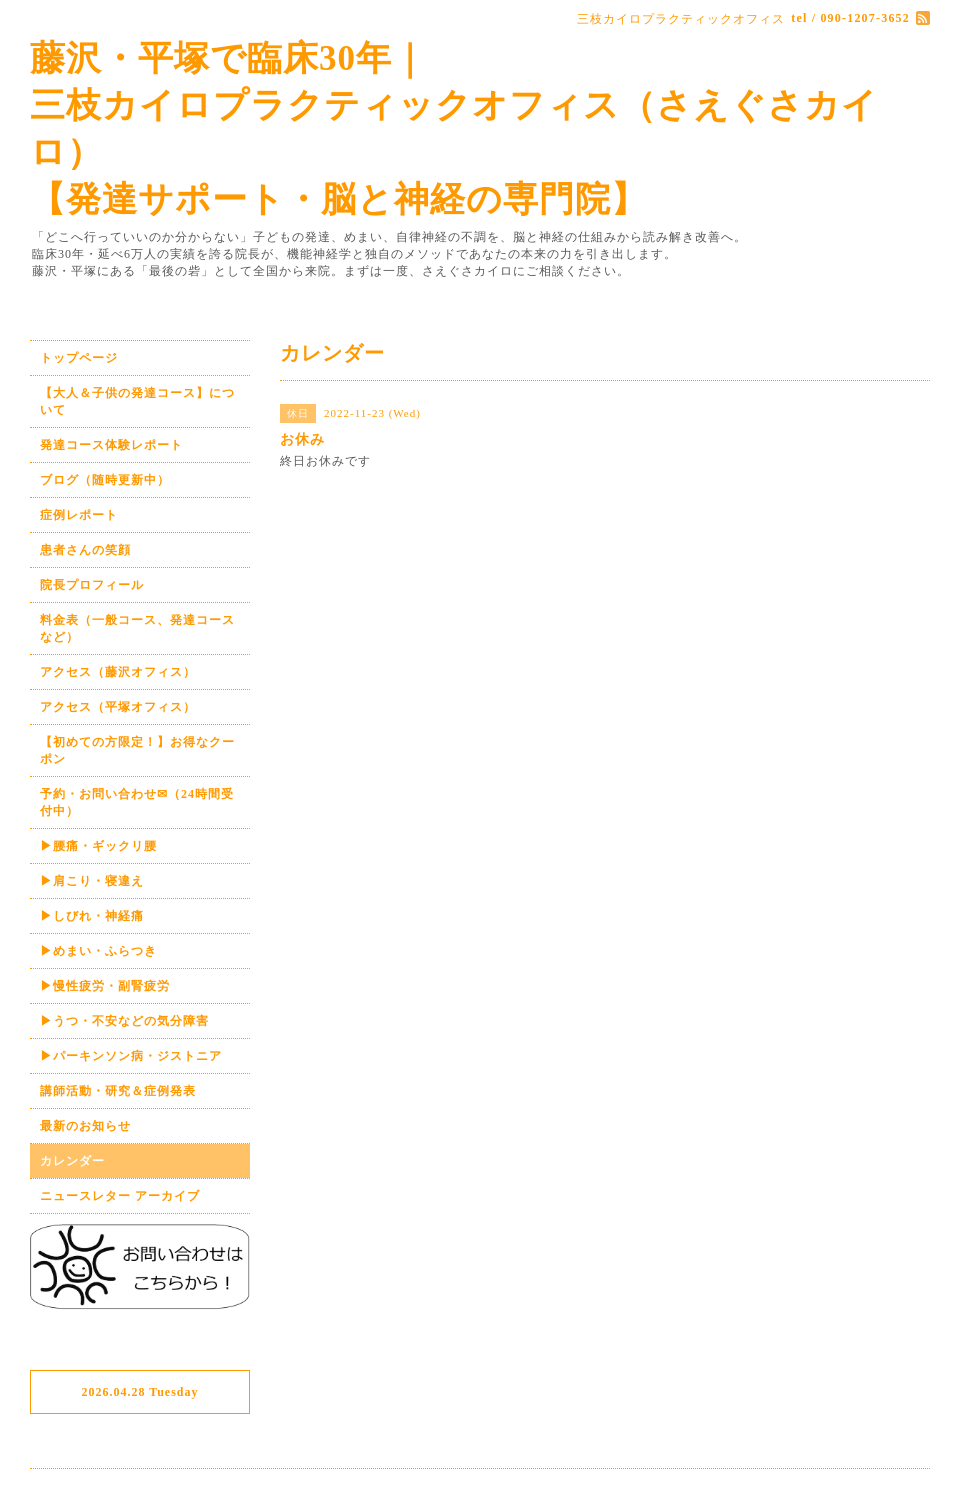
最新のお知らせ (85, 1126)
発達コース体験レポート (111, 445)
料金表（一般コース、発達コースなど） (137, 628)
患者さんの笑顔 (85, 550)
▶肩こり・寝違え (92, 881)
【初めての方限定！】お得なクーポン (137, 750)
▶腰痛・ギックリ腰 (98, 846)
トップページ (79, 358)
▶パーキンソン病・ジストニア (131, 1056)
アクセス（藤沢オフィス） (118, 672)
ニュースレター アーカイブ (120, 1196)
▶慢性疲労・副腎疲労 (105, 986)
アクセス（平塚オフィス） (118, 707)
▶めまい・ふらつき (98, 951)
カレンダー (72, 1161)
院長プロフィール (92, 585)
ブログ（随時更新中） (105, 480)
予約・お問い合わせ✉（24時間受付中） (137, 802)
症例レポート (79, 515)
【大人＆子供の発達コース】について (137, 401)
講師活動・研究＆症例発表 (118, 1091)
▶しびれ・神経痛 (92, 916)
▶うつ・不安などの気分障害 (124, 1021)
